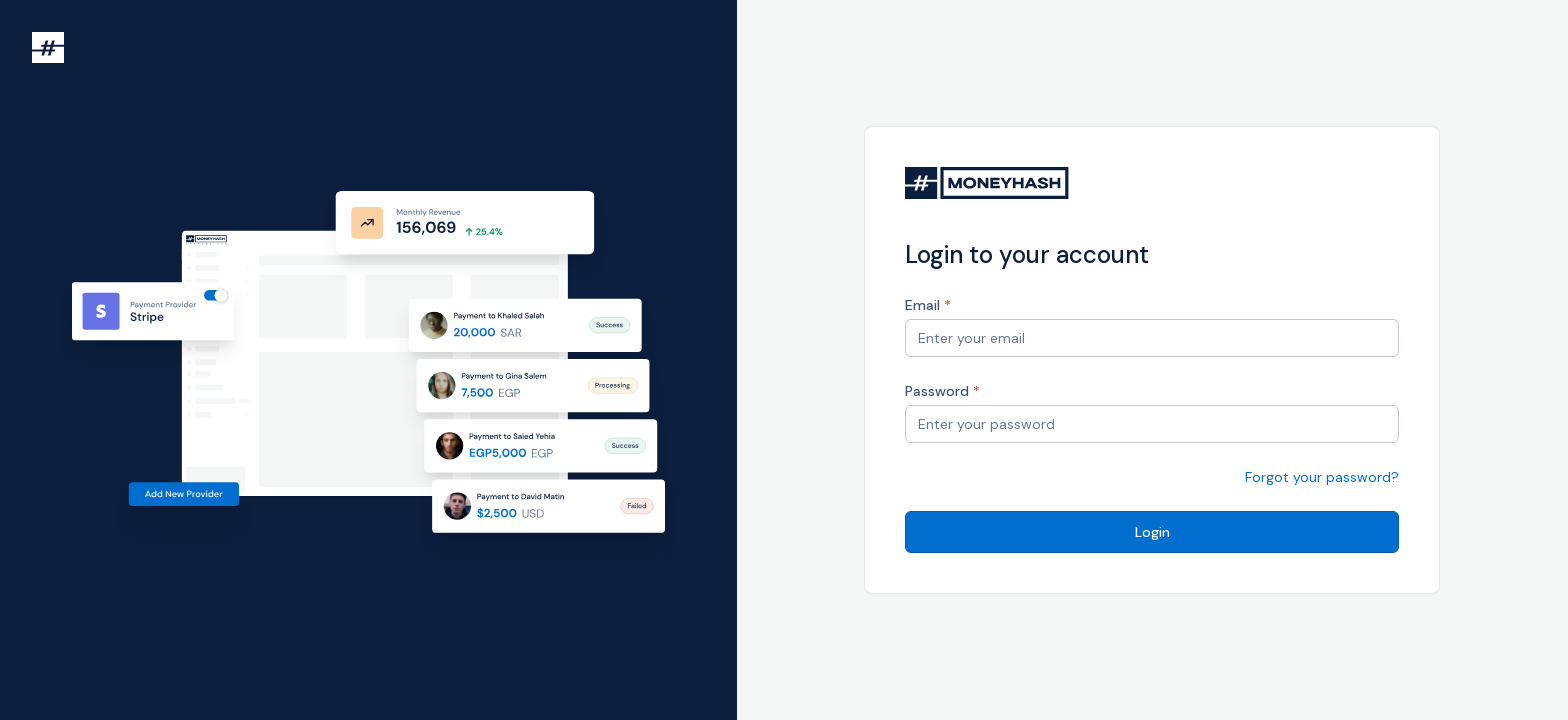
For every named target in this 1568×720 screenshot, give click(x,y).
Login (1152, 532)
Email (928, 305)
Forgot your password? (1322, 477)
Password (942, 391)
